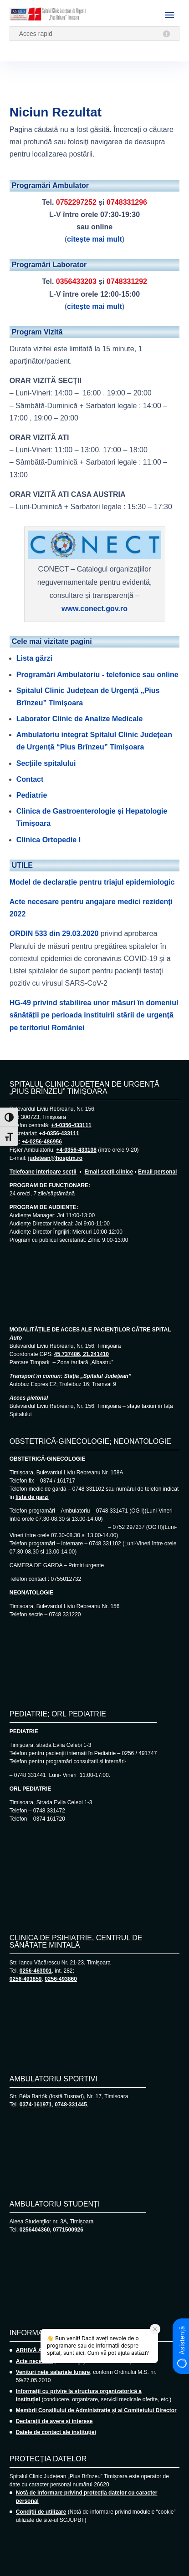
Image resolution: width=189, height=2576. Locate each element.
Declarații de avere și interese (54, 2421)
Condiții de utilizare (41, 2512)
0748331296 (127, 202)
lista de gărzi (32, 1497)
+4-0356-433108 (76, 1150)
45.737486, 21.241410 (81, 1354)
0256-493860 (61, 1979)
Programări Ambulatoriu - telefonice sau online (97, 674)
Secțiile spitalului (46, 763)
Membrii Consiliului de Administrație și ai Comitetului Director (96, 2410)
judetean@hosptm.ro (55, 1158)
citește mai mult (94, 239)
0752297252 (76, 202)
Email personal (157, 1172)
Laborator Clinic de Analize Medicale (79, 719)
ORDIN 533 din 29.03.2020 (54, 933)
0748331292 (127, 281)
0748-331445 (71, 2104)
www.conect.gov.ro (94, 608)
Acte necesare (34, 2361)
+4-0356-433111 (71, 1125)
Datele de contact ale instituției (56, 2432)
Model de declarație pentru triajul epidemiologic (92, 882)
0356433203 (76, 281)
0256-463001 (36, 1971)
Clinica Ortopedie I (48, 840)
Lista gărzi (34, 658)
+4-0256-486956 (41, 1142)
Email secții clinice (108, 1172)
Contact (30, 779)
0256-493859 (26, 1979)
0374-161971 (36, 2104)
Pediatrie (31, 795)
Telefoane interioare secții (43, 1172)
